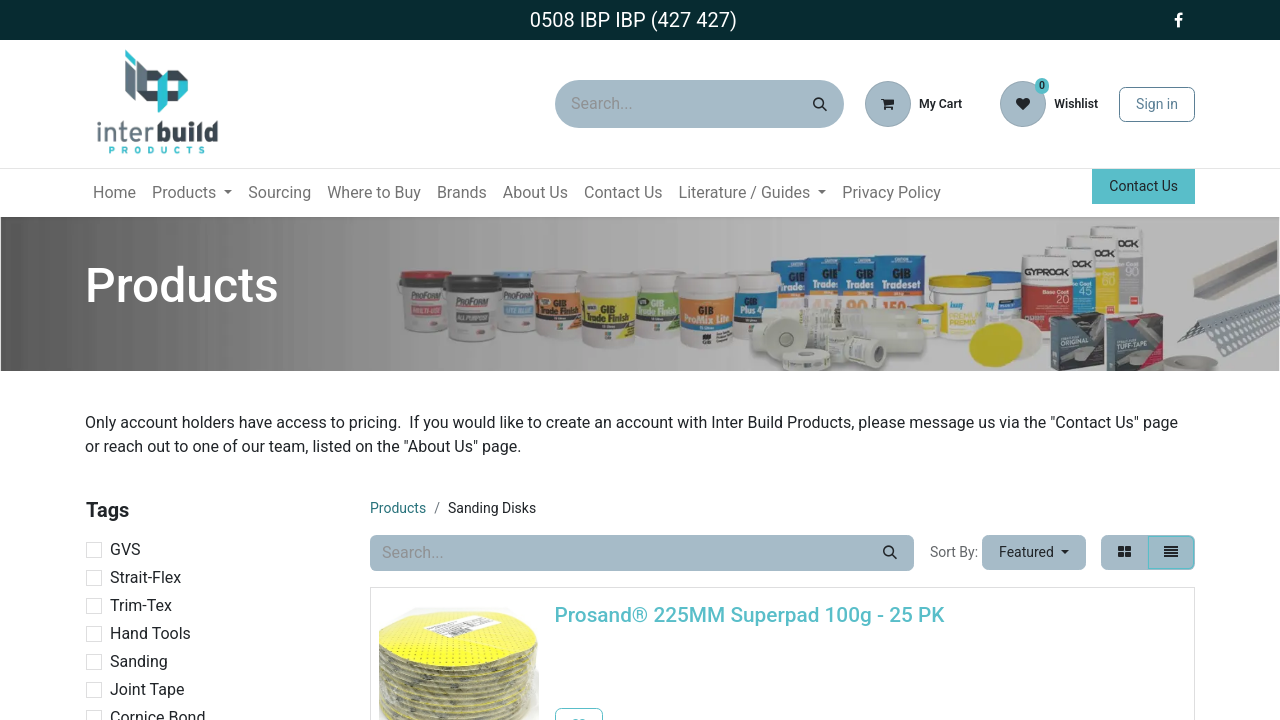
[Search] (820, 104)
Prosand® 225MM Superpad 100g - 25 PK (750, 615)
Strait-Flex (145, 577)
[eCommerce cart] (913, 104)
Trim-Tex (141, 605)
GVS (125, 549)
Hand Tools (150, 633)
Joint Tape (147, 689)
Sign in (1157, 104)
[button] (1034, 552)
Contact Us (1143, 186)
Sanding (139, 661)
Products (398, 508)
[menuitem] (114, 193)
